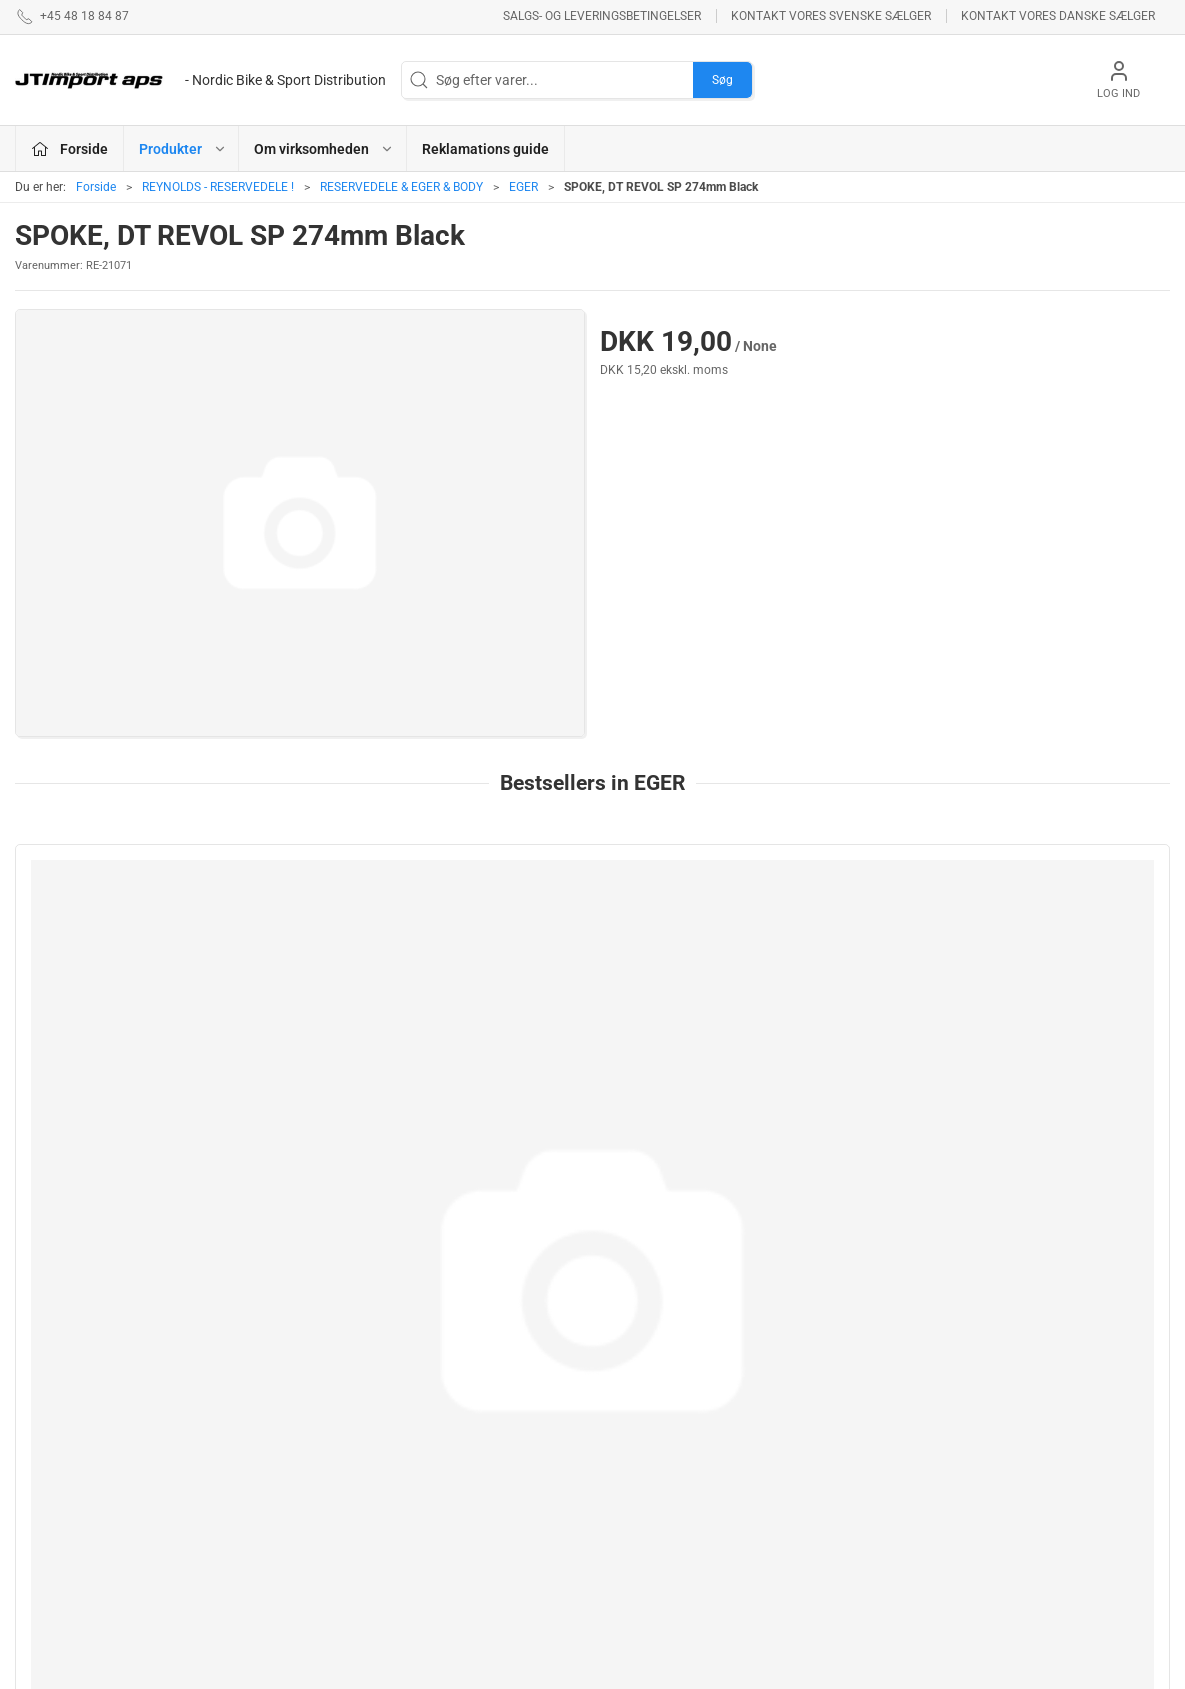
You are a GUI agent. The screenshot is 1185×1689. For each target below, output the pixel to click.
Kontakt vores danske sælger (1058, 16)
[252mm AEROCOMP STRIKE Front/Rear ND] (446, 952)
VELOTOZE (638, 1544)
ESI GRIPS (635, 1381)
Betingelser (843, 1409)
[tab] (580, 1249)
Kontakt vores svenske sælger (831, 16)
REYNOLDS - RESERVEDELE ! (218, 187)
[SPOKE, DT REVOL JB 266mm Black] (739, 952)
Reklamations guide (485, 149)
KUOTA (436, 1565)
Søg (722, 80)
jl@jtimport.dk (58, 1478)
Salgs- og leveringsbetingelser (602, 16)
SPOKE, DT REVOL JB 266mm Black (729, 1079)
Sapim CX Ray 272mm (101, 1079)
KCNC (432, 1537)
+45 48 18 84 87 (65, 1457)
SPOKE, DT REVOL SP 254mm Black (1022, 1079)
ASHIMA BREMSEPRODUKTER (481, 1391)
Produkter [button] (183, 149)
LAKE (431, 1430)
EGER (523, 187)
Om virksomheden (865, 1381)
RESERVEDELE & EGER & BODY (401, 187)
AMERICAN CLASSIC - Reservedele (671, 1505)
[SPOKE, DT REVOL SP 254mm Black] (1031, 952)
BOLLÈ (625, 1438)
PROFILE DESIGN (658, 1466)
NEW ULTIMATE (652, 1409)
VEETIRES (445, 1508)
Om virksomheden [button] (324, 149)
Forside (96, 187)
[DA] (200, 80)
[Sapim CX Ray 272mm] (153, 952)
